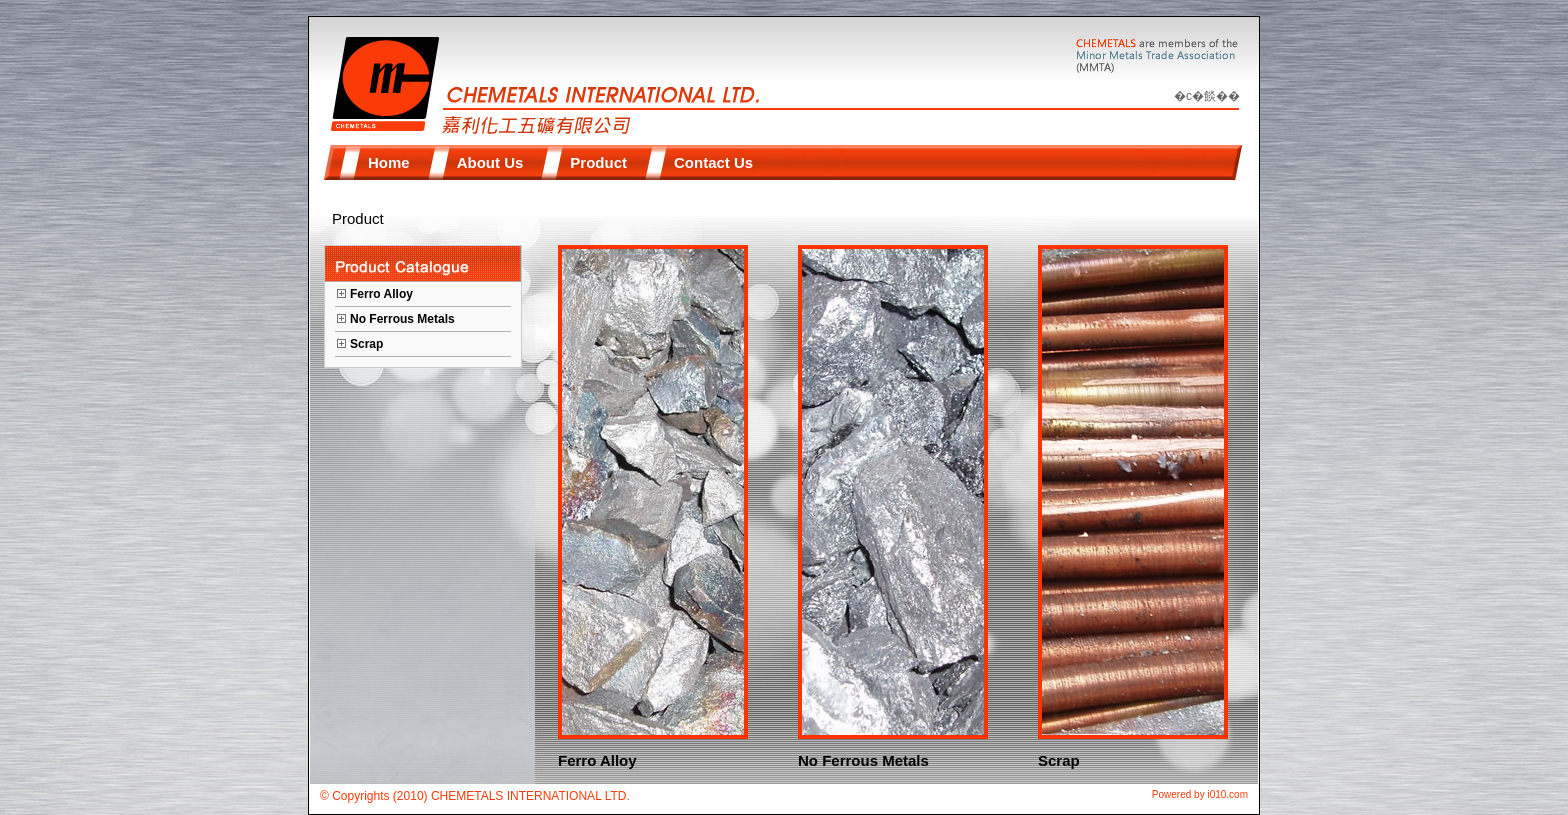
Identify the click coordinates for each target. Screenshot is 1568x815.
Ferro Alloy (381, 294)
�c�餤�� (1207, 96)
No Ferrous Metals (402, 319)
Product (358, 218)
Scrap (366, 344)
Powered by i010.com (1200, 794)
